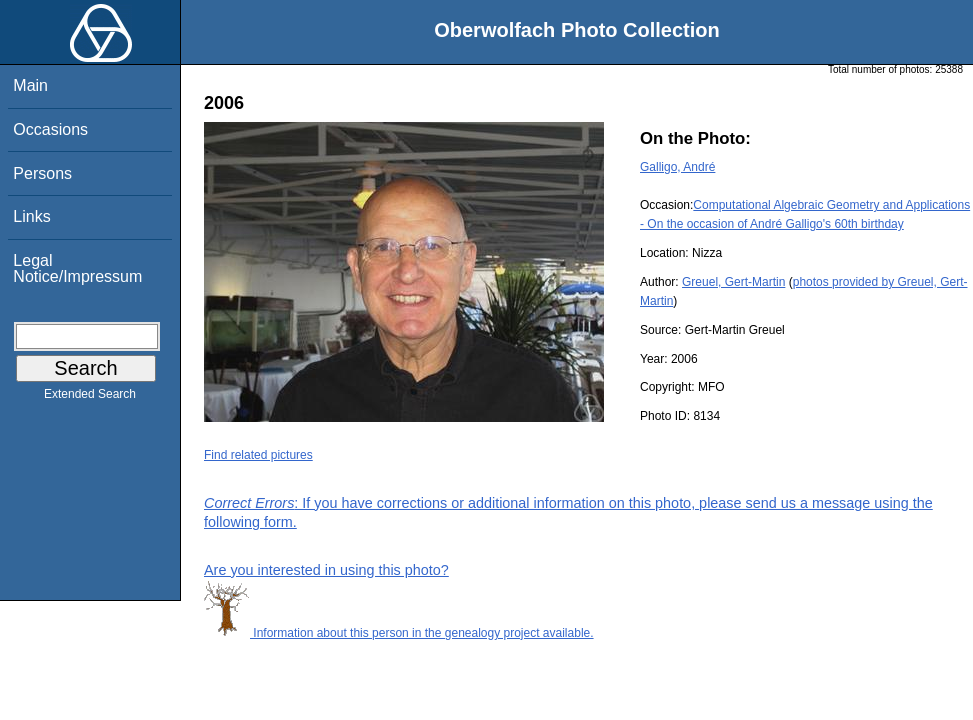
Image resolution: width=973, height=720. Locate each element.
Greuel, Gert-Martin (733, 282)
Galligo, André (677, 167)
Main (30, 85)
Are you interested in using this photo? (326, 570)
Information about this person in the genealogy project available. (399, 633)
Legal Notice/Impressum (77, 268)
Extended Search (90, 398)
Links (31, 216)
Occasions (50, 129)
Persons (42, 173)
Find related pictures (258, 455)
